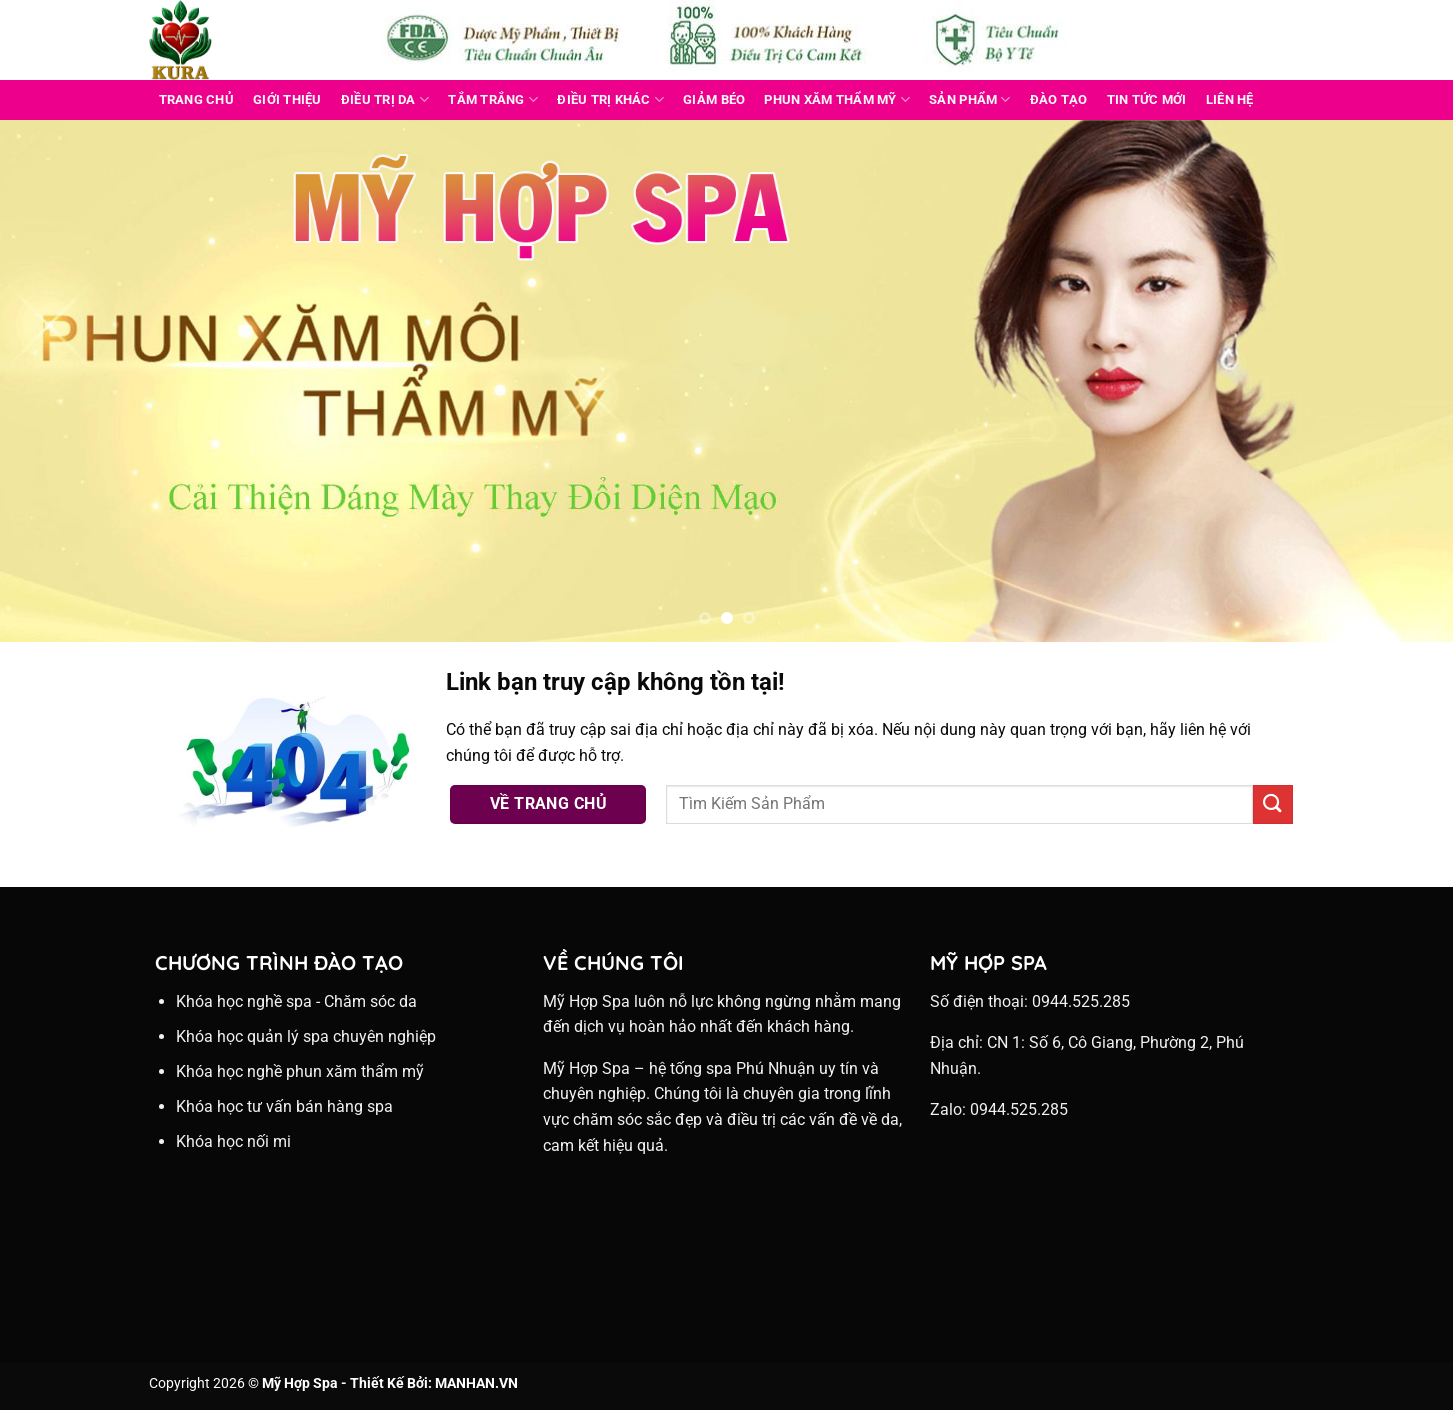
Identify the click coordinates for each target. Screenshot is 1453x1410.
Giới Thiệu (287, 99)
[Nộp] (1273, 804)
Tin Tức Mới (1147, 99)
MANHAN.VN (476, 1383)
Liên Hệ (1230, 99)
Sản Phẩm (970, 99)
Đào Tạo (1059, 99)
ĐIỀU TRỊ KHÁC (610, 99)
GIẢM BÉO (714, 99)
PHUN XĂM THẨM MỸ (837, 99)
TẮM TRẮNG (493, 99)
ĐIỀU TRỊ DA (385, 99)
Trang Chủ (196, 99)
